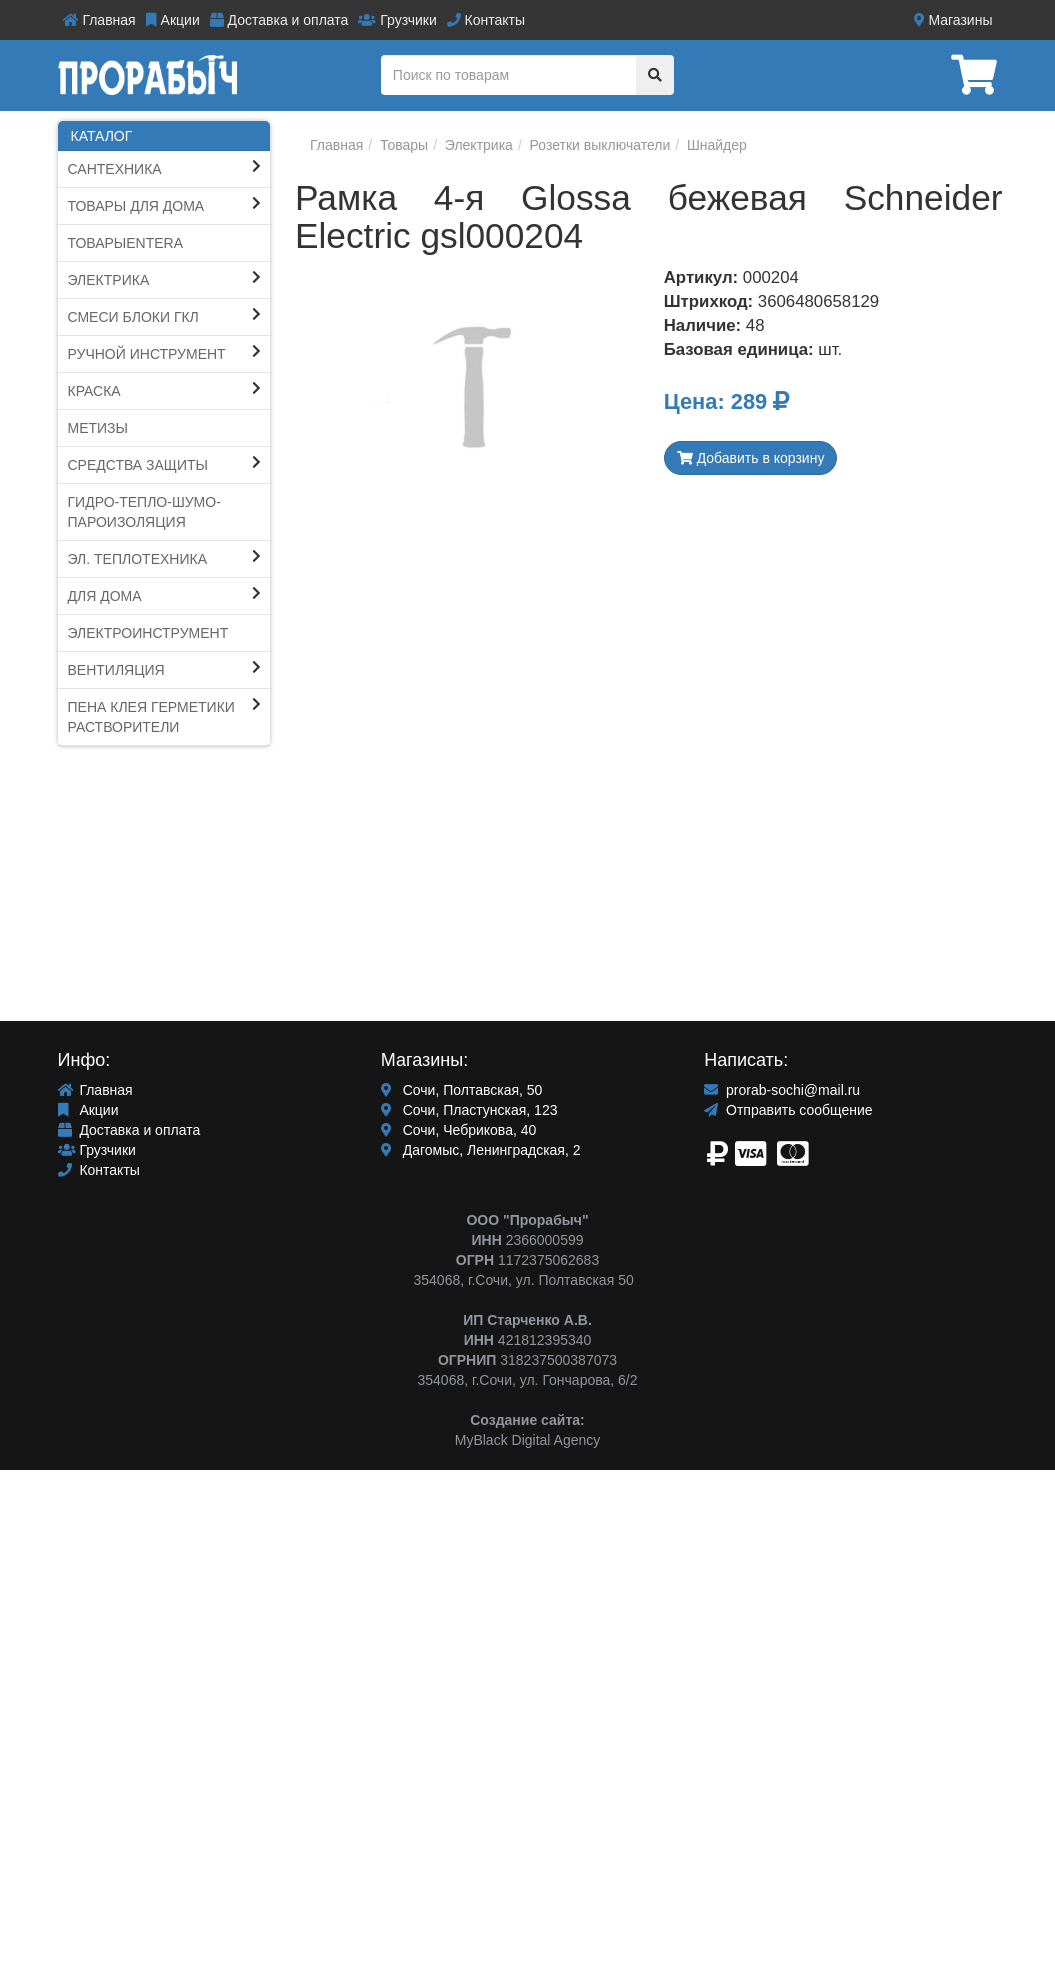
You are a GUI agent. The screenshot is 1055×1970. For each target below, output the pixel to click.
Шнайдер (715, 145)
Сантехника (115, 169)
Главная (99, 20)
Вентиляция (116, 670)
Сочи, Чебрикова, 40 (458, 1130)
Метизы (98, 428)
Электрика (109, 280)
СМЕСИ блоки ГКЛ (133, 317)
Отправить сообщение (788, 1110)
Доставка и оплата (279, 20)
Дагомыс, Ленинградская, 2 (481, 1150)
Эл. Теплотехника (138, 559)
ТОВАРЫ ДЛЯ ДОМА (136, 206)
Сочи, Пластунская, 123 (469, 1110)
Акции (173, 20)
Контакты (486, 20)
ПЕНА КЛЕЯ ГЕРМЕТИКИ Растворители (151, 717)
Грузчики (397, 20)
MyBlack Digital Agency (528, 1440)
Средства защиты (138, 465)
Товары (402, 145)
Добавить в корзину (751, 458)
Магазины (953, 20)
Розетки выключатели (598, 145)
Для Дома (105, 596)
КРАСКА (94, 391)
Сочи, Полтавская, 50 (462, 1090)
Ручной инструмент (147, 354)
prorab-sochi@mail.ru (782, 1090)
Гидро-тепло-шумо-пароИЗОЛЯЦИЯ (144, 512)
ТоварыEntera (126, 243)
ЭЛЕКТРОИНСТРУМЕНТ (148, 633)
